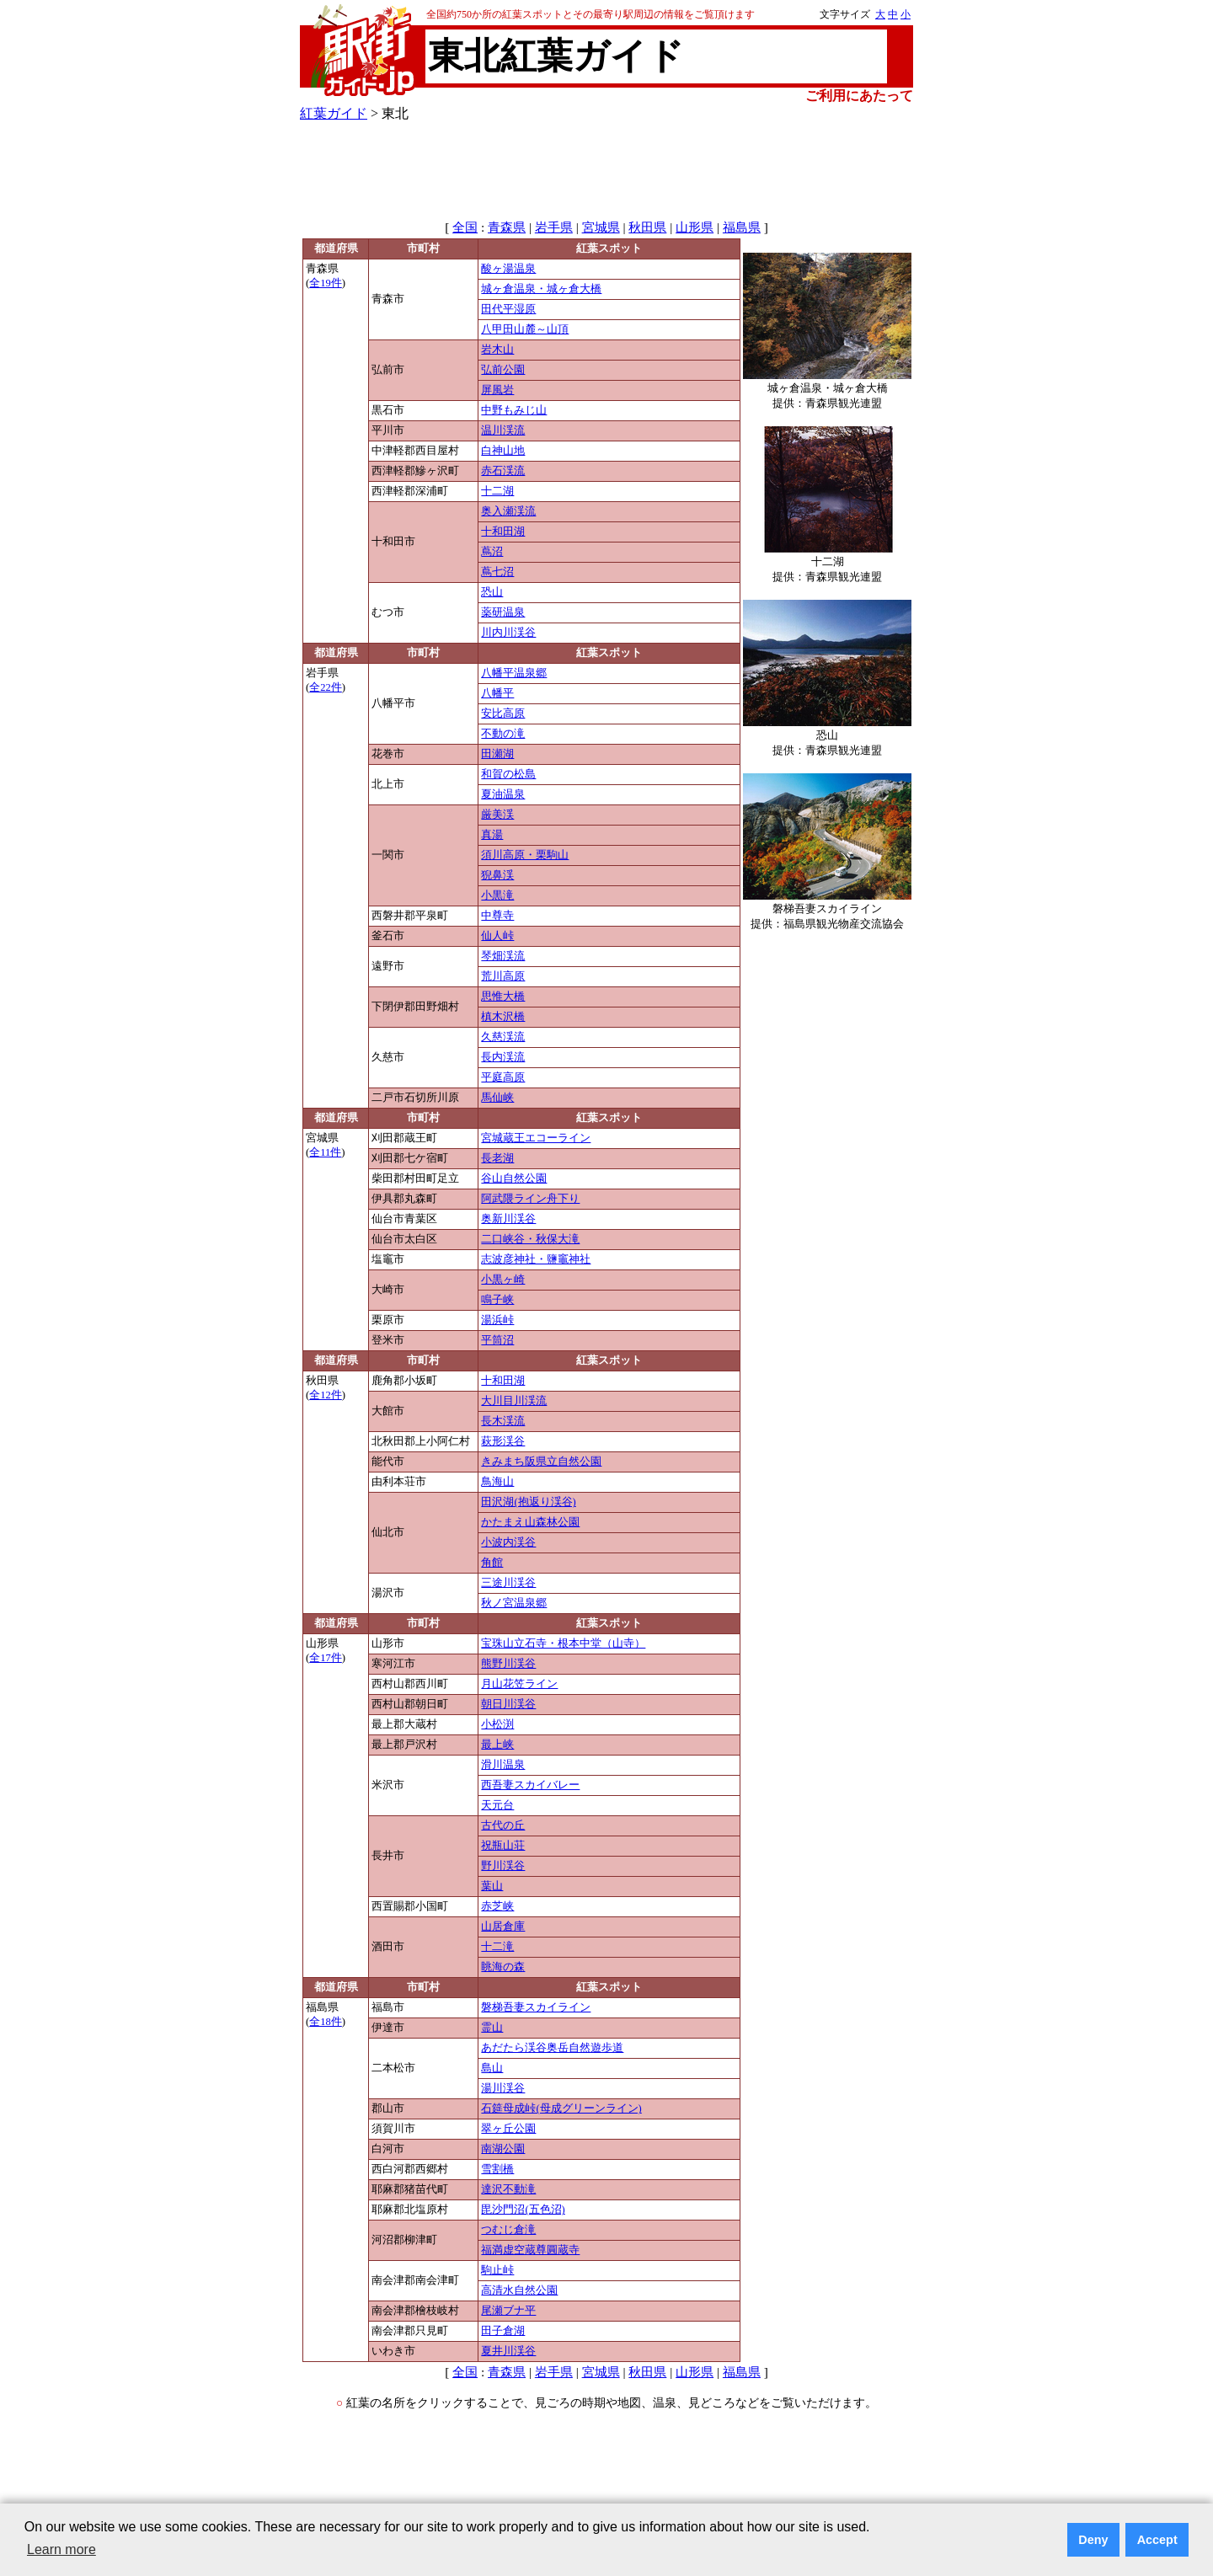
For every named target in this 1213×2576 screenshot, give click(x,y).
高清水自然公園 (519, 2290)
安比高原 (503, 713)
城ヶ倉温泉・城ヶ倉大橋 (541, 289)
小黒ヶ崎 (503, 1279)
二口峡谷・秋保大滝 (530, 1239)
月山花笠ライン (519, 1684)
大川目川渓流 (514, 1401)
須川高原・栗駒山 (525, 855)
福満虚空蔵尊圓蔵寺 (530, 2250)
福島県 (742, 227)
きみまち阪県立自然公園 (541, 1461)
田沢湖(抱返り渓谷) (528, 1502)
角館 (492, 1563)
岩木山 (497, 349)
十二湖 (497, 491)
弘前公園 (503, 370)
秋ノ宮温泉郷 (514, 1603)
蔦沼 (492, 552)
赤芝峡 (497, 1906)
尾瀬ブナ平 (508, 2311)
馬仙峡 (497, 1098)
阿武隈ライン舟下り (530, 1199)
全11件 (325, 1152)
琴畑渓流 (503, 956)
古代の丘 (503, 1825)
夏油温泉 (503, 794)
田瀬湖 (497, 754)
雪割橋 (497, 2169)
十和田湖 (503, 531)
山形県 (694, 227)
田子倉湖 (503, 2331)
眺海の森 (503, 1967)
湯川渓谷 (503, 2088)
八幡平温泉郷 (514, 673)
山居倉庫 (503, 1926)
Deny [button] (1093, 2540)
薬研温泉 (503, 612)
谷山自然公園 (514, 1178)
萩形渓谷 (503, 1441)
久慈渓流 (503, 1037)
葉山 (492, 1886)
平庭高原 (503, 1077)
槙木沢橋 (503, 1017)
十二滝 (497, 1947)
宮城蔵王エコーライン (535, 1138)
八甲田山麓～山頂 (525, 329)
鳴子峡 (497, 1300)
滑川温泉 (503, 1765)
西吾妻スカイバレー (530, 1785)
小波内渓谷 (508, 1542)
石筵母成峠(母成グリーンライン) (561, 2108)
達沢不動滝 (508, 2189)
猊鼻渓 (497, 875)
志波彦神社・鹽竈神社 (535, 1259)
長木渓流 (503, 1421)
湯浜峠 (497, 1320)
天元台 (497, 1805)
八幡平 (497, 693)
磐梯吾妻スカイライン (535, 2007)
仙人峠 (497, 936)
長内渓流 (503, 1057)
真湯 (492, 835)
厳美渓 (497, 814)
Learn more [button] (61, 2549)
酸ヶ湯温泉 (508, 269)
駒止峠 (497, 2270)
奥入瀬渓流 (508, 511)
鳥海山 (497, 1482)
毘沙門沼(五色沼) (522, 2209)
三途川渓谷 (508, 1583)
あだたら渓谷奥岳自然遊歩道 (552, 2048)
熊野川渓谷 (508, 1664)
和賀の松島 (508, 774)
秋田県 (647, 227)
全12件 (325, 1395)
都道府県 (336, 248)
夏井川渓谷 (508, 2351)
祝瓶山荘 (503, 1846)
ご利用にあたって (859, 95)
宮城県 (601, 227)
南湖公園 (503, 2149)
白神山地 (503, 451)
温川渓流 (503, 430)
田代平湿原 (508, 309)
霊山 (492, 2028)
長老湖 (497, 1158)
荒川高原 (503, 976)
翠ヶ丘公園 (508, 2129)
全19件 (325, 283)
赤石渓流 (503, 471)
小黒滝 (497, 895)
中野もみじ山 (514, 410)
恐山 (492, 592)
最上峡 (497, 1744)
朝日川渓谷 (508, 1704)
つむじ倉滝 (508, 2230)
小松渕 (497, 1724)
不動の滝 (503, 734)
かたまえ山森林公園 (530, 1522)
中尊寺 (497, 916)
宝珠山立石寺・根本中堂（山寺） (563, 1643)
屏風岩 (497, 390)
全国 (465, 227)
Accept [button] (1157, 2540)
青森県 (507, 227)
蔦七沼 (497, 572)
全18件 (325, 2022)
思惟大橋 (503, 996)
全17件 (325, 1658)
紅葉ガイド (333, 113)
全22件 (325, 687)
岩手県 (554, 227)
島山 (492, 2068)
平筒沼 (497, 1340)
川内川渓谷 (508, 633)
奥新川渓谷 (508, 1219)
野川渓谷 (503, 1866)
